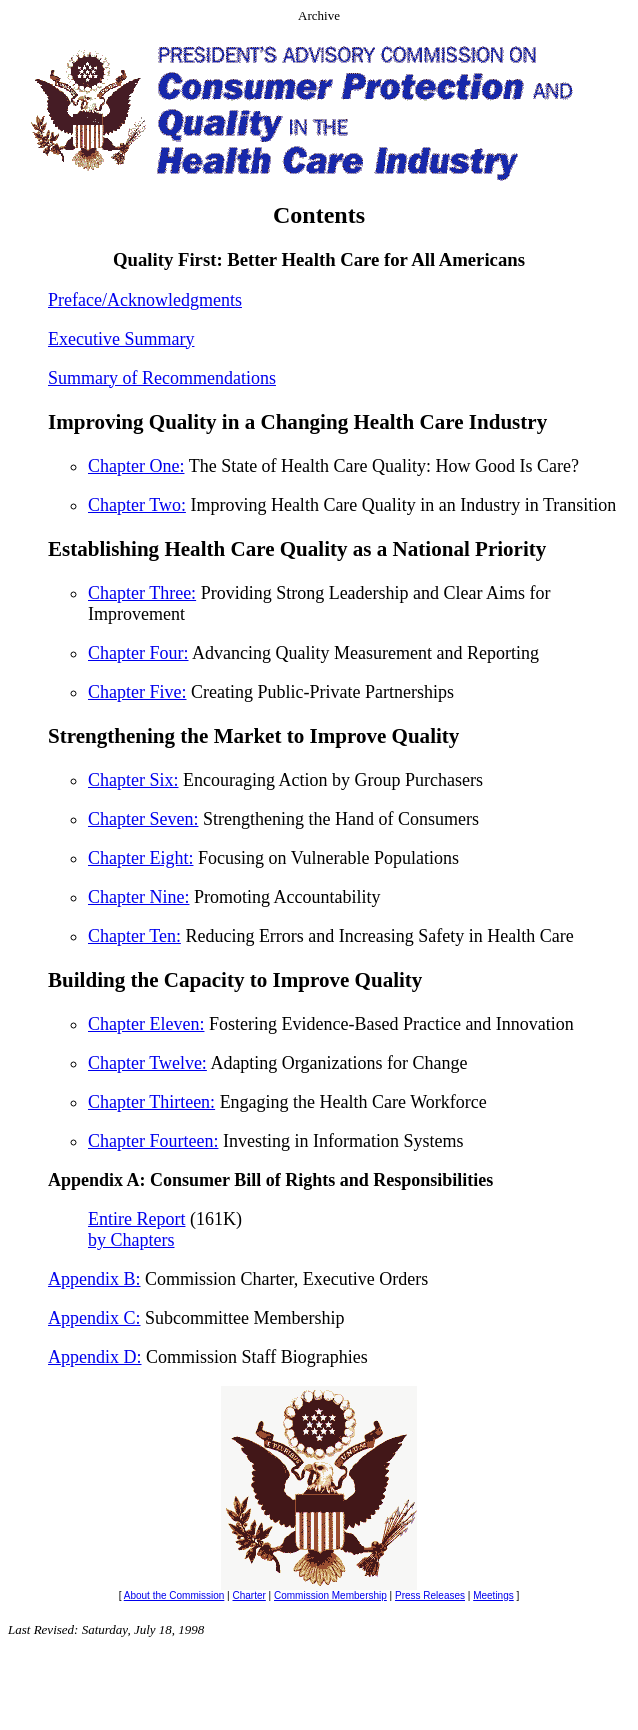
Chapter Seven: (143, 819)
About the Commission (174, 1595)
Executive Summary (121, 339)
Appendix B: (94, 1279)
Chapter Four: (138, 653)
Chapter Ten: (134, 936)
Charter (248, 1595)
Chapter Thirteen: (151, 1102)
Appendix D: (95, 1357)
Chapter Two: (137, 505)
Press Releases (430, 1595)
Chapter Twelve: (147, 1063)
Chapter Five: (137, 692)
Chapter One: (136, 466)
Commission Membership (330, 1595)
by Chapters (131, 1240)
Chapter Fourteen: (153, 1141)
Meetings (493, 1595)
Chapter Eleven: (146, 1024)
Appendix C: (94, 1318)
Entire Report (136, 1219)
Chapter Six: (133, 780)
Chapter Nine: (138, 897)
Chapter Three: (142, 593)
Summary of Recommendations (162, 378)
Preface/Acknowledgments (145, 300)
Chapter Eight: (140, 858)
